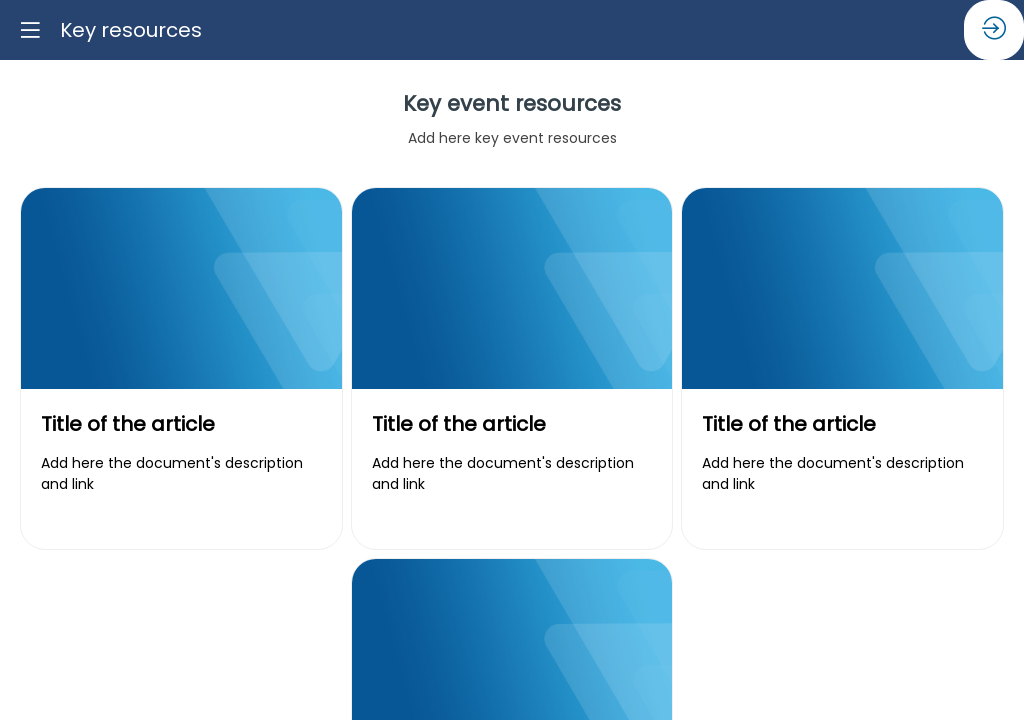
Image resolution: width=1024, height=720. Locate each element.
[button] (30, 30)
